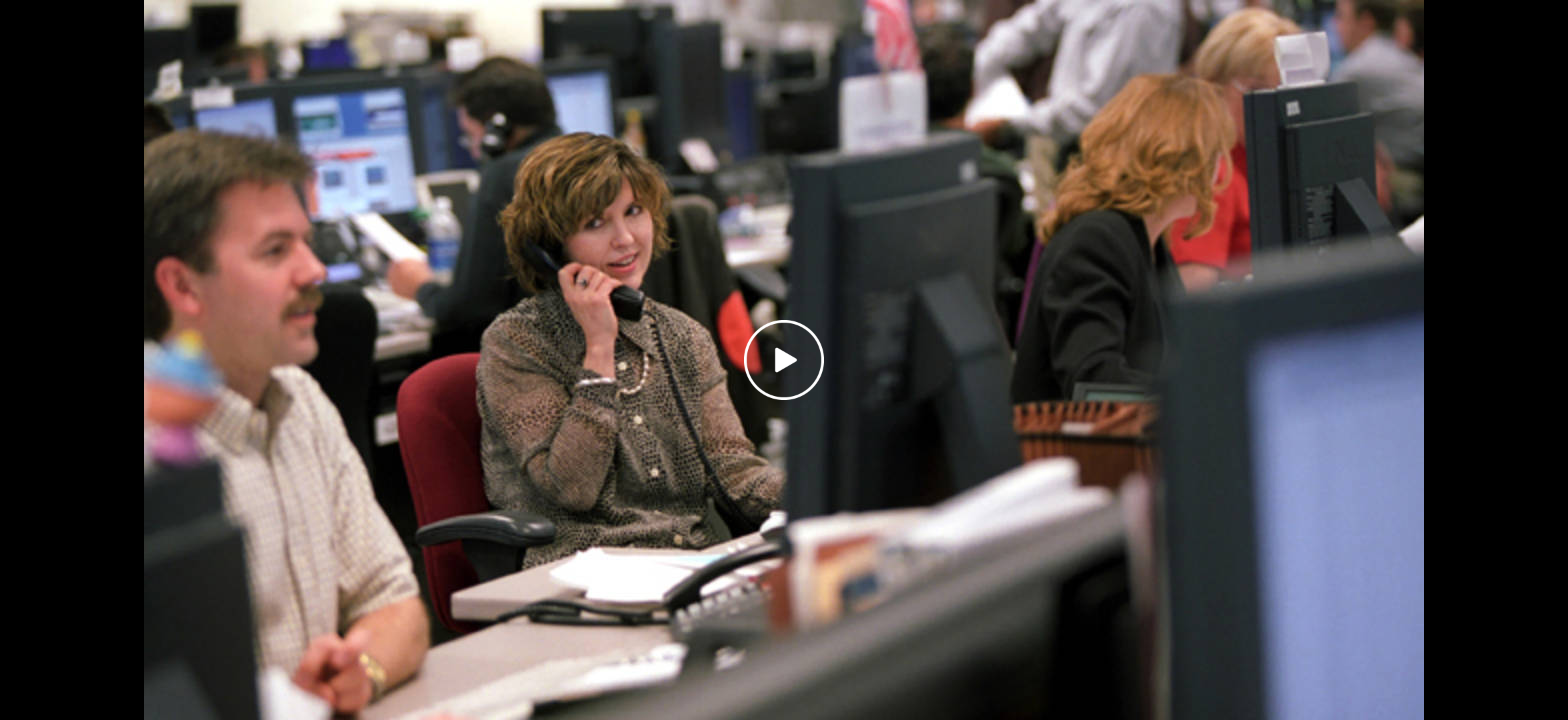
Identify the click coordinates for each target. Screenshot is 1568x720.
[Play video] (784, 360)
